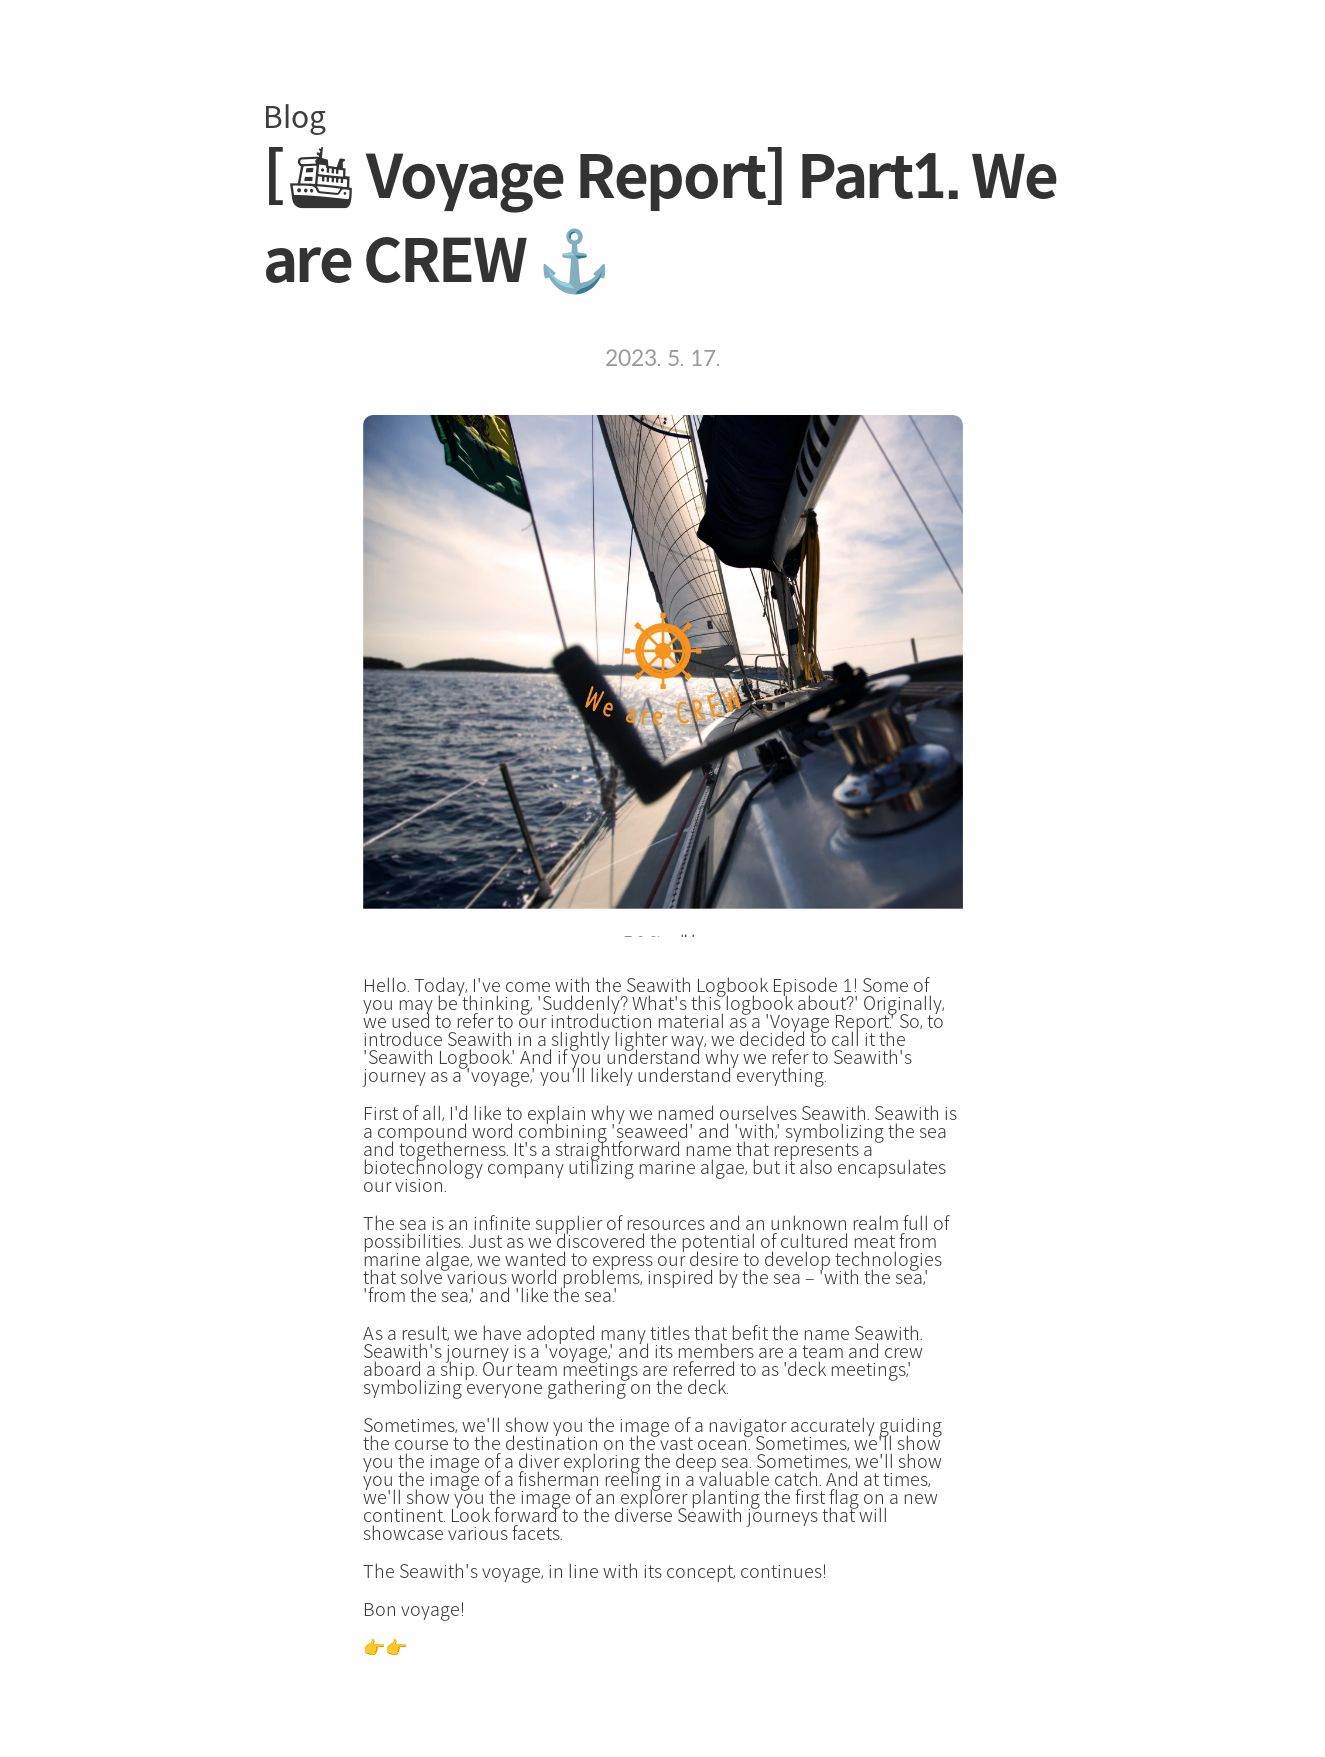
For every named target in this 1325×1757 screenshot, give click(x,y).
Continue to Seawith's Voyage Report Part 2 (588, 1648)
